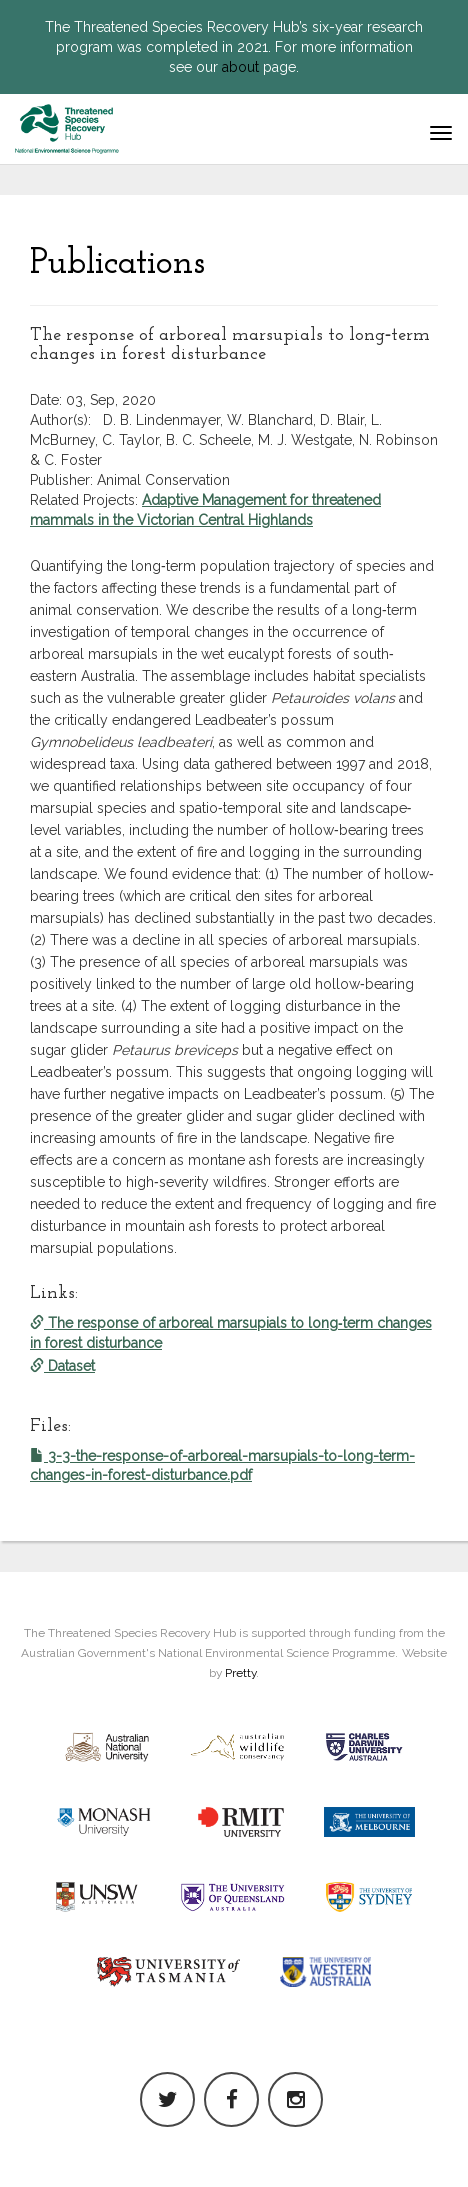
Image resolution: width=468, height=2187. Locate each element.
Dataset (62, 1366)
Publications (117, 264)
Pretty (240, 1673)
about (240, 67)
